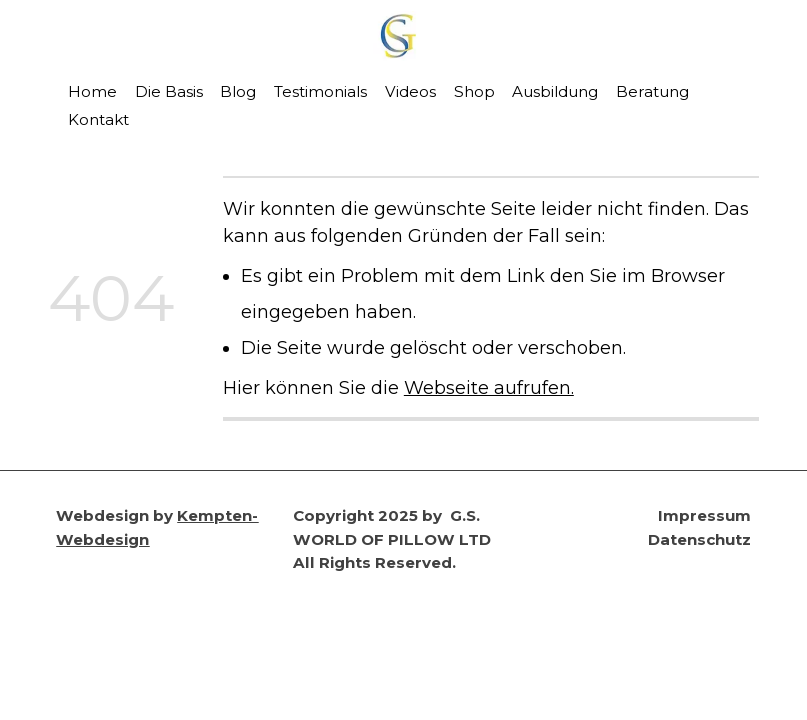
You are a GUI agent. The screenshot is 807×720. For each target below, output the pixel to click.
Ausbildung (555, 91)
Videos (410, 91)
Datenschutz (699, 539)
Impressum (704, 515)
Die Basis (169, 91)
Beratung (652, 91)
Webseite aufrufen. (489, 387)
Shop (474, 91)
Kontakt (98, 119)
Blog (238, 91)
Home (92, 91)
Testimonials (320, 91)
